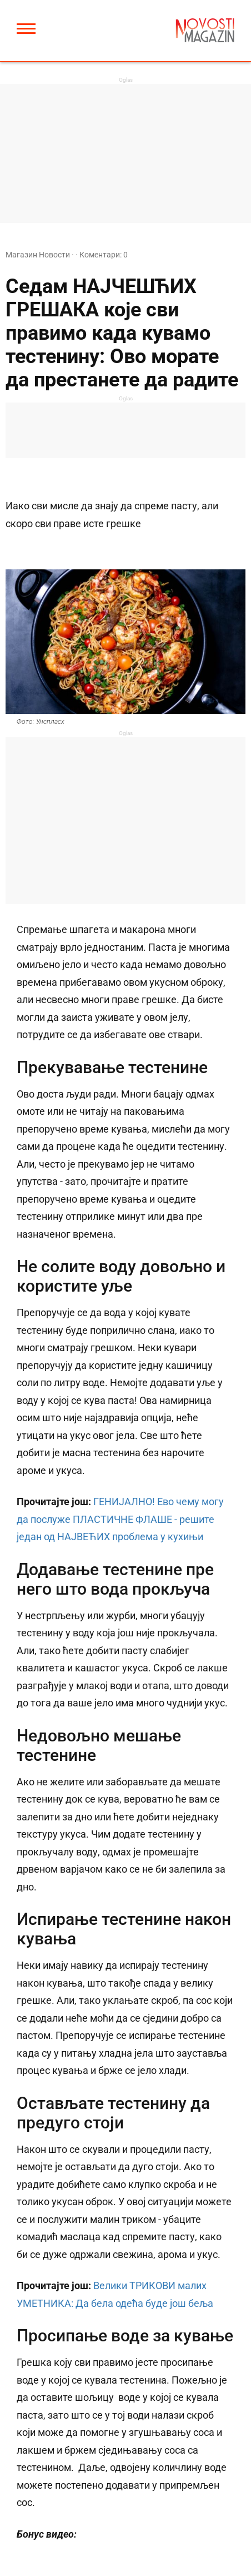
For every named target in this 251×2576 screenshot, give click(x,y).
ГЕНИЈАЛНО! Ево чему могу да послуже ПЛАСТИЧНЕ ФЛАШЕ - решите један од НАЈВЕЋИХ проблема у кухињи (120, 1519)
